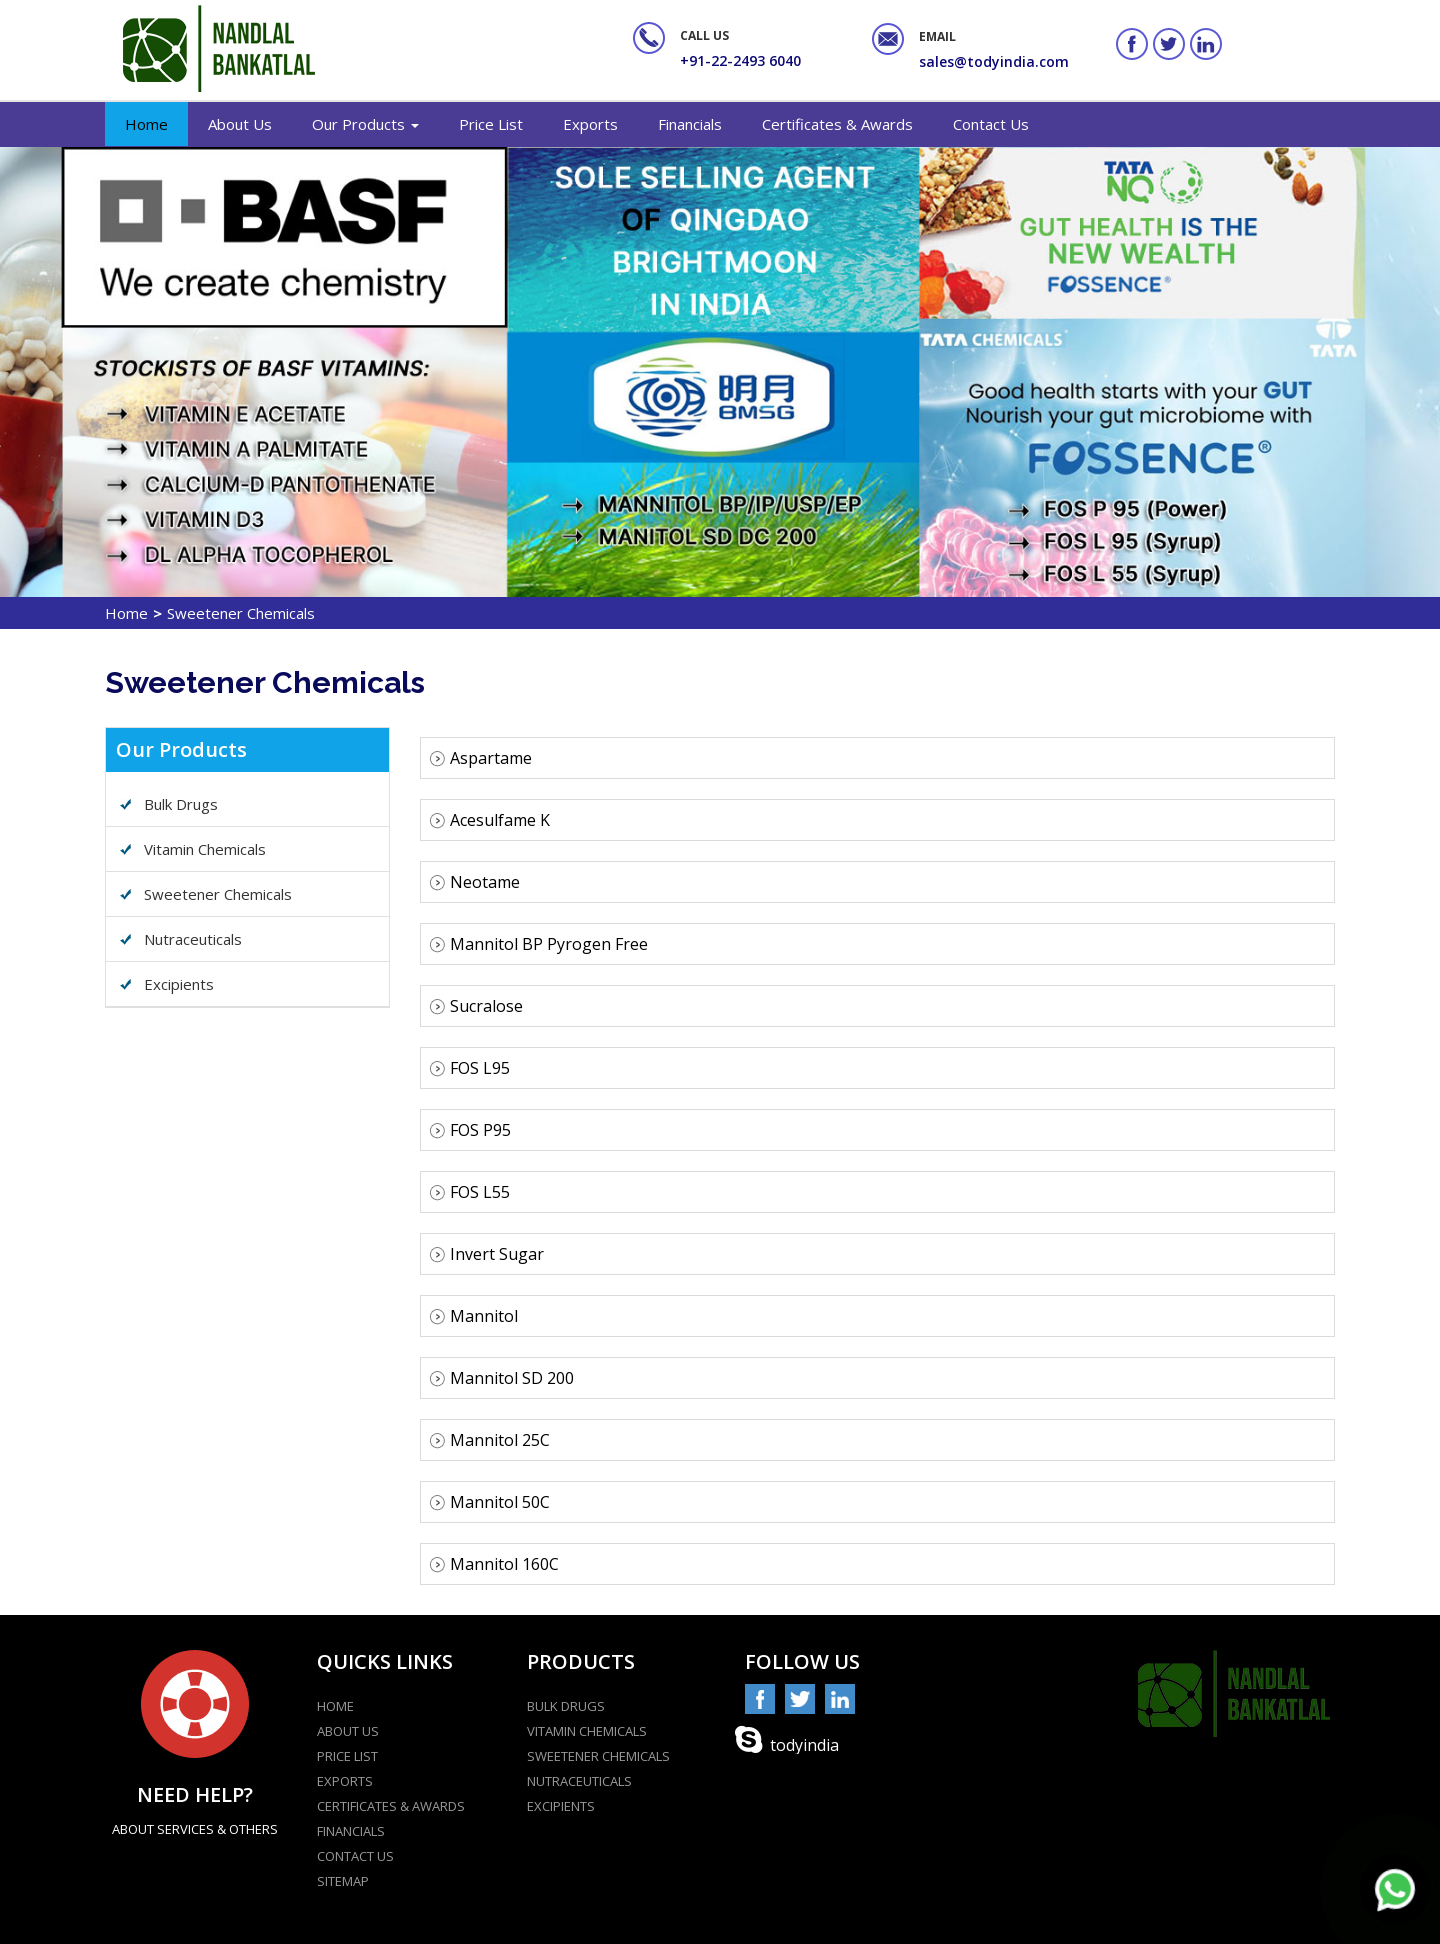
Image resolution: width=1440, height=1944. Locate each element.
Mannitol (473, 1316)
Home (146, 124)
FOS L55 (469, 1192)
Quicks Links (385, 1661)
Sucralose (476, 1006)
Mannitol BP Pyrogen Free (538, 944)
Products (581, 1661)
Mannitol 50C (489, 1502)
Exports (590, 124)
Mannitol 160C (494, 1564)
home (335, 1706)
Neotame (474, 882)
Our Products (365, 124)
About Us (240, 124)
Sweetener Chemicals (218, 894)
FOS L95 (469, 1068)
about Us (348, 1731)
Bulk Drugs (181, 804)
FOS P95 (470, 1130)
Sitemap (343, 1881)
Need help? (195, 1794)
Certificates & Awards (837, 124)
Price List (491, 124)
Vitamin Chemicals (205, 849)
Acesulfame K (489, 820)
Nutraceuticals (193, 939)
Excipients (179, 984)
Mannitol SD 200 (501, 1378)
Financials (690, 124)
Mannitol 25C (489, 1440)
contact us (355, 1856)
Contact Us (991, 124)
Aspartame (480, 758)
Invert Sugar (486, 1254)
